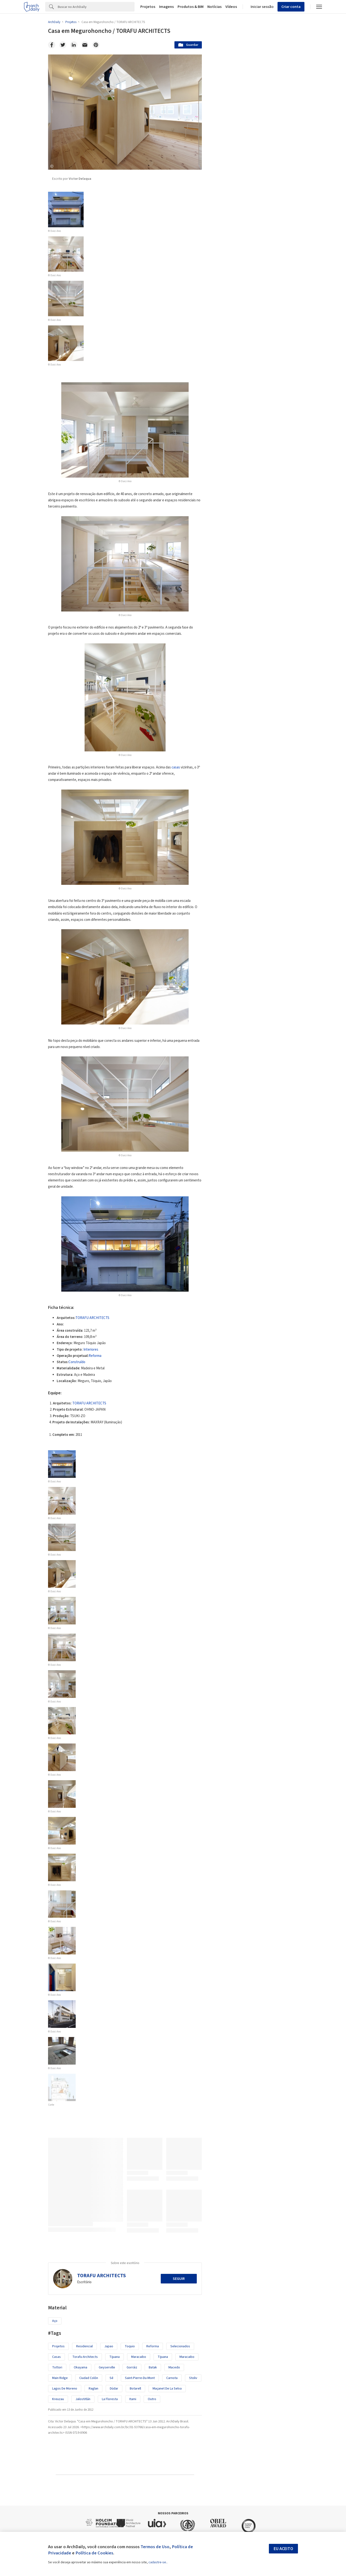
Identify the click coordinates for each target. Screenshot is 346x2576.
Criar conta (291, 6)
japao (108, 2346)
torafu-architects (85, 2356)
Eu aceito (283, 2549)
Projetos (147, 7)
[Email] (84, 44)
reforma (152, 2346)
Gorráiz (132, 2367)
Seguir (179, 2278)
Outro (152, 2399)
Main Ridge (60, 2378)
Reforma (95, 1355)
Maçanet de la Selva (167, 2388)
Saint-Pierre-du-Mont (140, 2378)
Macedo (174, 2367)
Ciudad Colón (88, 2378)
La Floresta (110, 2399)
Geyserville (107, 2367)
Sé (111, 2378)
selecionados (180, 2346)
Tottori (57, 2367)
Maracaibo (138, 2356)
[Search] (96, 7)
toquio (130, 2346)
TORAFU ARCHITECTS (92, 1317)
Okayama (80, 2367)
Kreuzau (58, 2399)
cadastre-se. (157, 2562)
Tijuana (114, 2356)
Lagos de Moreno (64, 2388)
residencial (84, 2346)
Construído (76, 1362)
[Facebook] (51, 44)
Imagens (166, 7)
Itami (132, 2399)
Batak (153, 2367)
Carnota (172, 2378)
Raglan (93, 2388)
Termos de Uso (155, 2547)
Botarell (135, 2388)
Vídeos (231, 7)
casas (176, 767)
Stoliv (193, 2378)
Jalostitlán (82, 2399)
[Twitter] (62, 44)
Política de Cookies (94, 2553)
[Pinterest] (95, 44)
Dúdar (114, 2388)
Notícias (214, 7)
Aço (54, 2320)
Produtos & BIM (191, 7)
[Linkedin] (73, 44)
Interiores (90, 1349)
